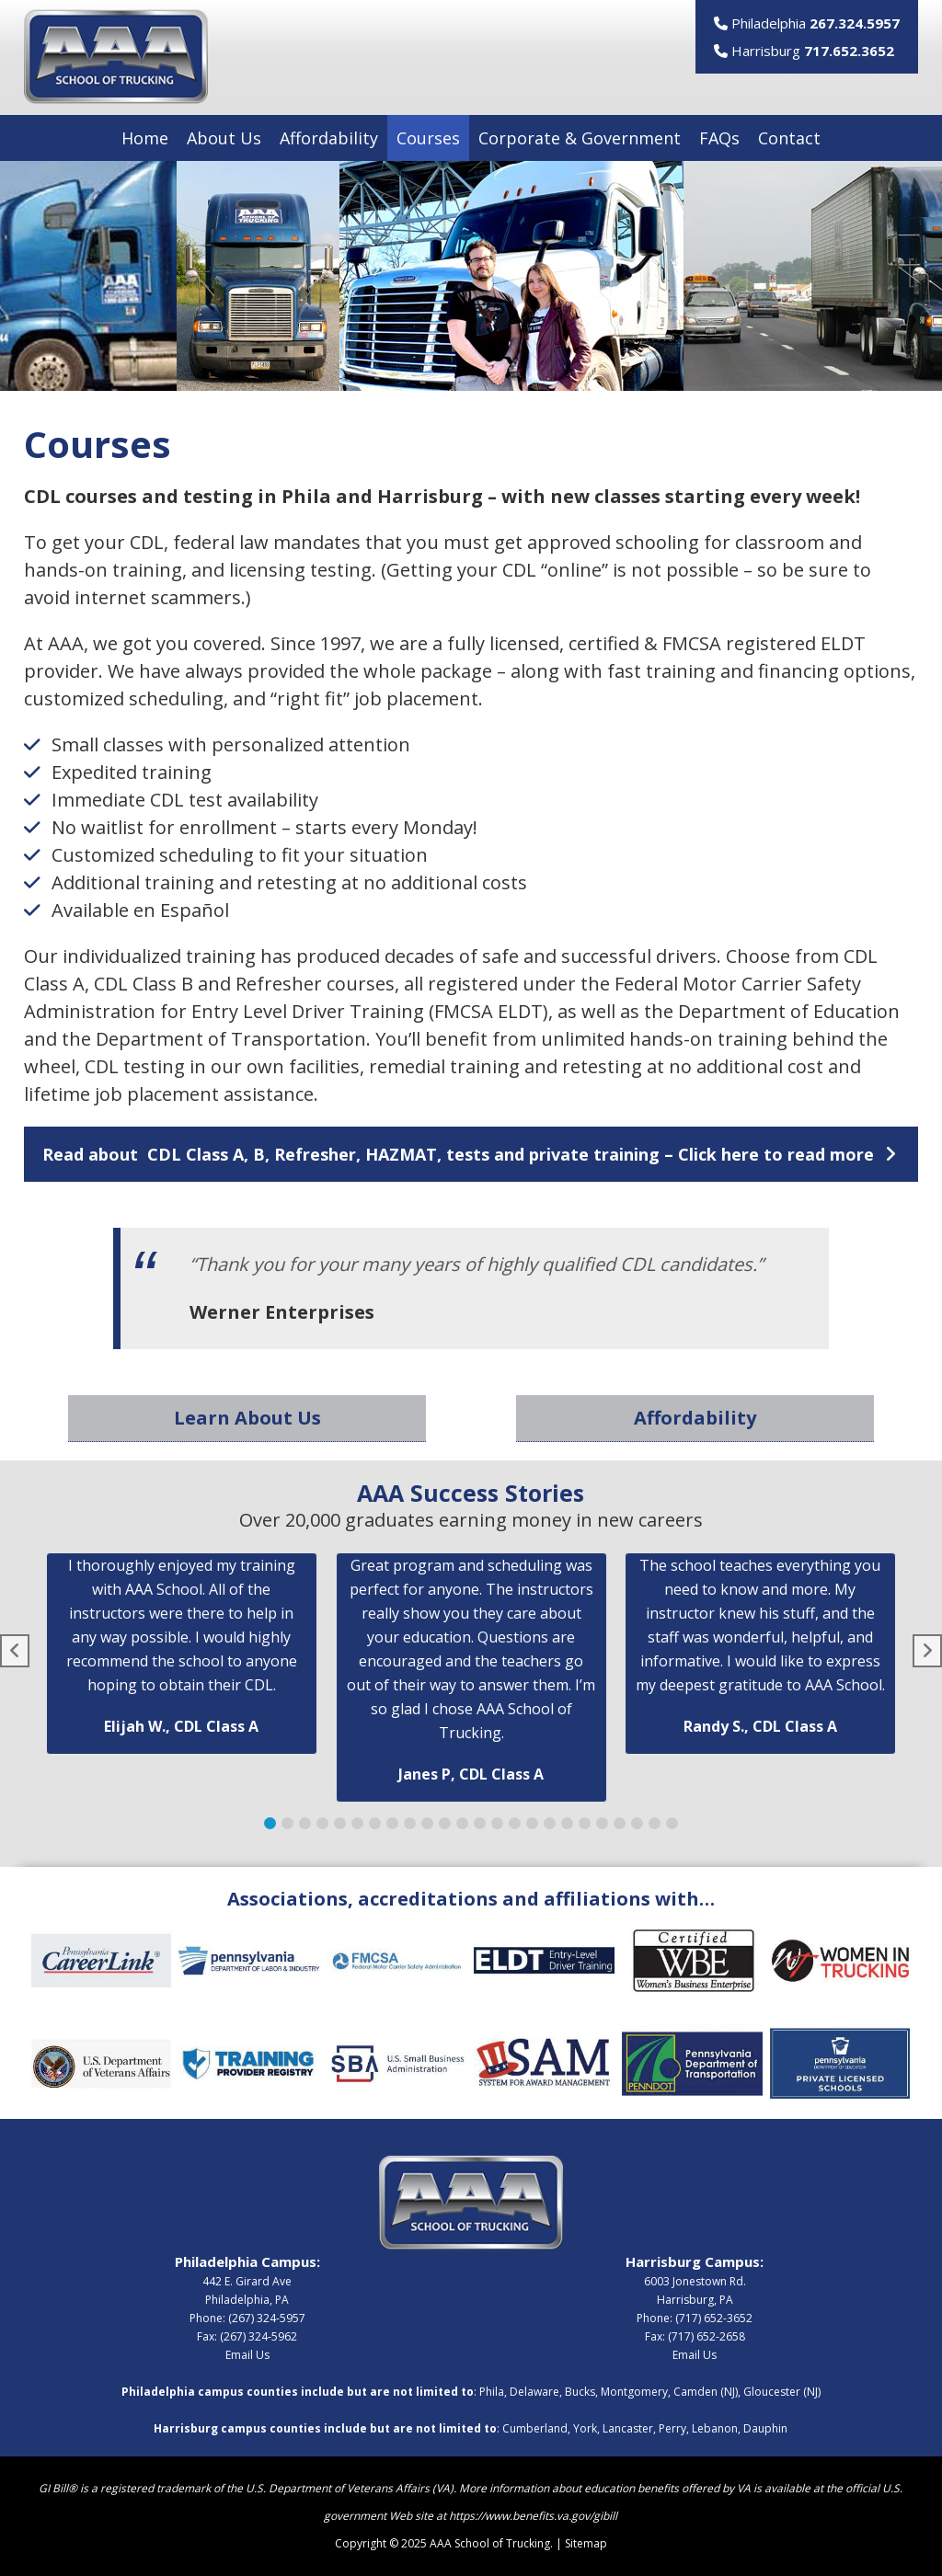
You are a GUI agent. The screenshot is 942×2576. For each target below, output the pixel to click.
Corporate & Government (579, 138)
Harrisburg (804, 50)
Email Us (247, 2355)
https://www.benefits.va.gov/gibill (533, 2516)
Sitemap (586, 2543)
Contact (789, 138)
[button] (471, 1154)
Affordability (329, 138)
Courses (428, 138)
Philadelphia (807, 23)
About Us (224, 138)
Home (144, 138)
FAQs (719, 138)
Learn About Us (247, 1417)
